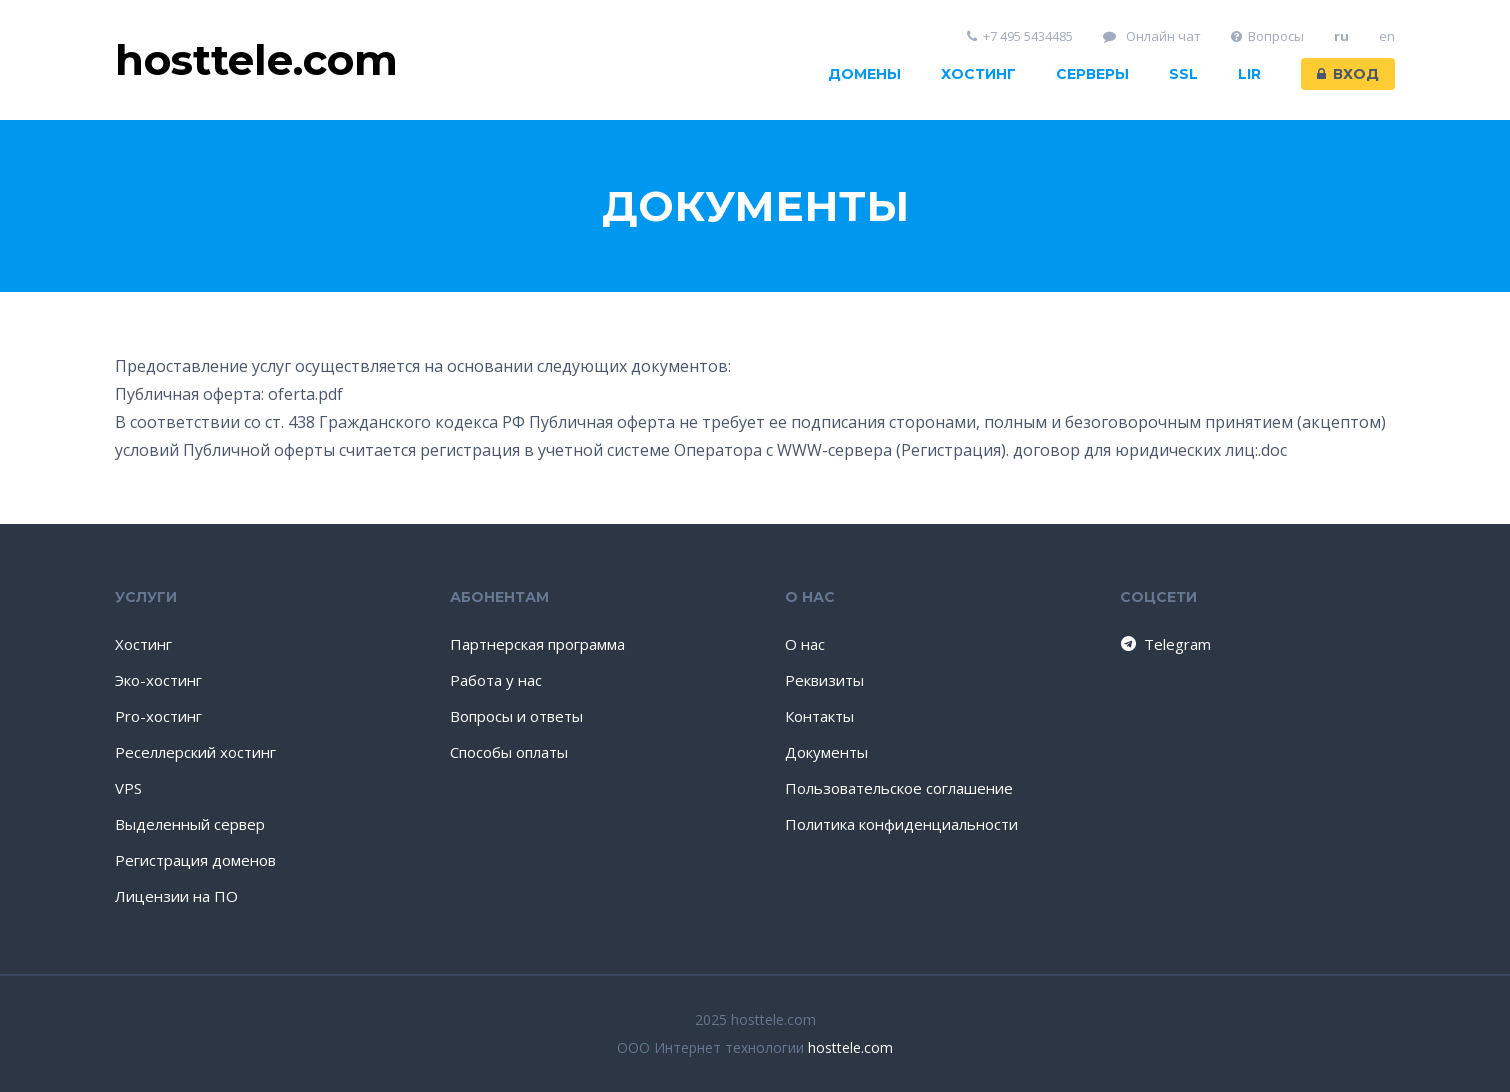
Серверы (1092, 74)
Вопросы (1268, 36)
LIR (1249, 74)
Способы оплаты (509, 752)
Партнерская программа (537, 644)
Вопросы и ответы (516, 716)
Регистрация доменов (195, 860)
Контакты (819, 716)
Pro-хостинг (158, 716)
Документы (826, 752)
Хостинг (978, 74)
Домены (864, 74)
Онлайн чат (1152, 36)
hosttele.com (850, 1047)
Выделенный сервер (190, 824)
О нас (805, 644)
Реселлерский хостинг (195, 752)
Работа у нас (496, 680)
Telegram (1164, 644)
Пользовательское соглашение (899, 788)
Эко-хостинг (158, 680)
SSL (1183, 74)
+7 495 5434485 (1020, 36)
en (1387, 36)
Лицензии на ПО (176, 896)
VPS (128, 788)
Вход (1348, 74)
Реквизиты (824, 680)
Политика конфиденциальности (901, 824)
